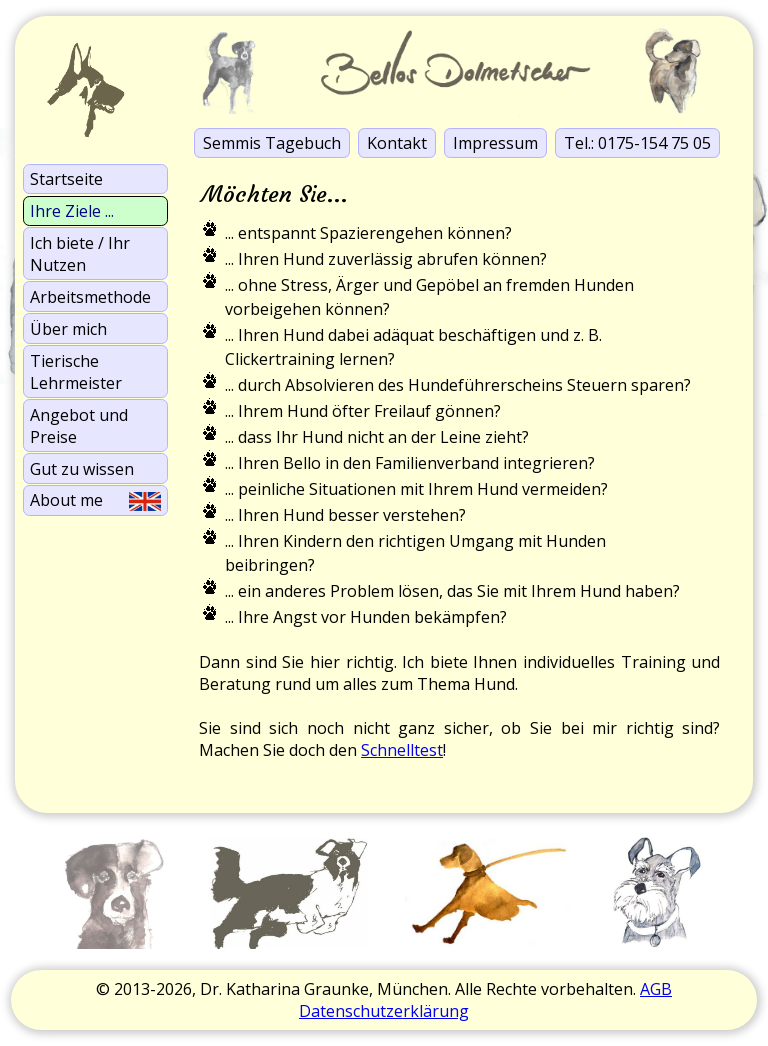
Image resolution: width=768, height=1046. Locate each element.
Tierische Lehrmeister (76, 372)
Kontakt (397, 143)
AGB (656, 989)
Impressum (495, 143)
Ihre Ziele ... (72, 211)
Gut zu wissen (82, 469)
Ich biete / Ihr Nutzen (80, 254)
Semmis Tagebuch (272, 143)
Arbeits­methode (90, 297)
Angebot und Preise (79, 426)
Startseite (66, 179)
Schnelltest (402, 750)
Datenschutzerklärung (384, 1011)
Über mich (68, 329)
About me (95, 500)
